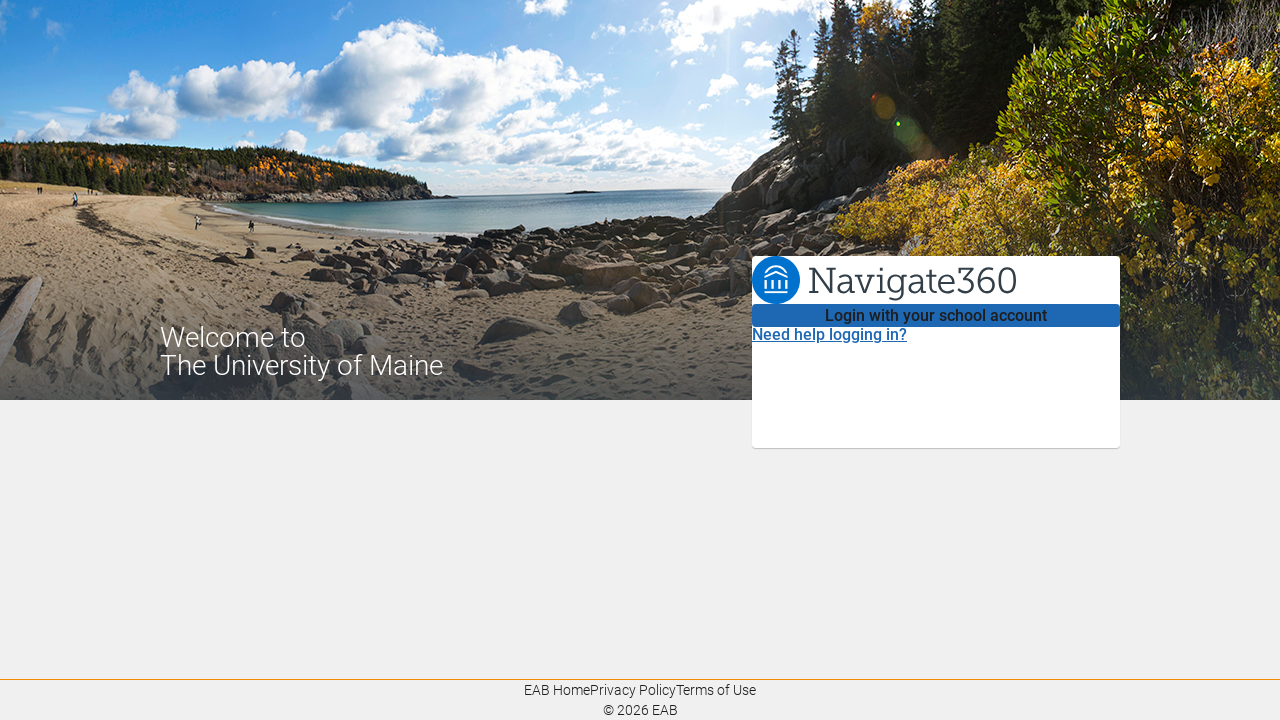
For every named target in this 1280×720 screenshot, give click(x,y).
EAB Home (557, 690)
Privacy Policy (633, 690)
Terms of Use (716, 690)
